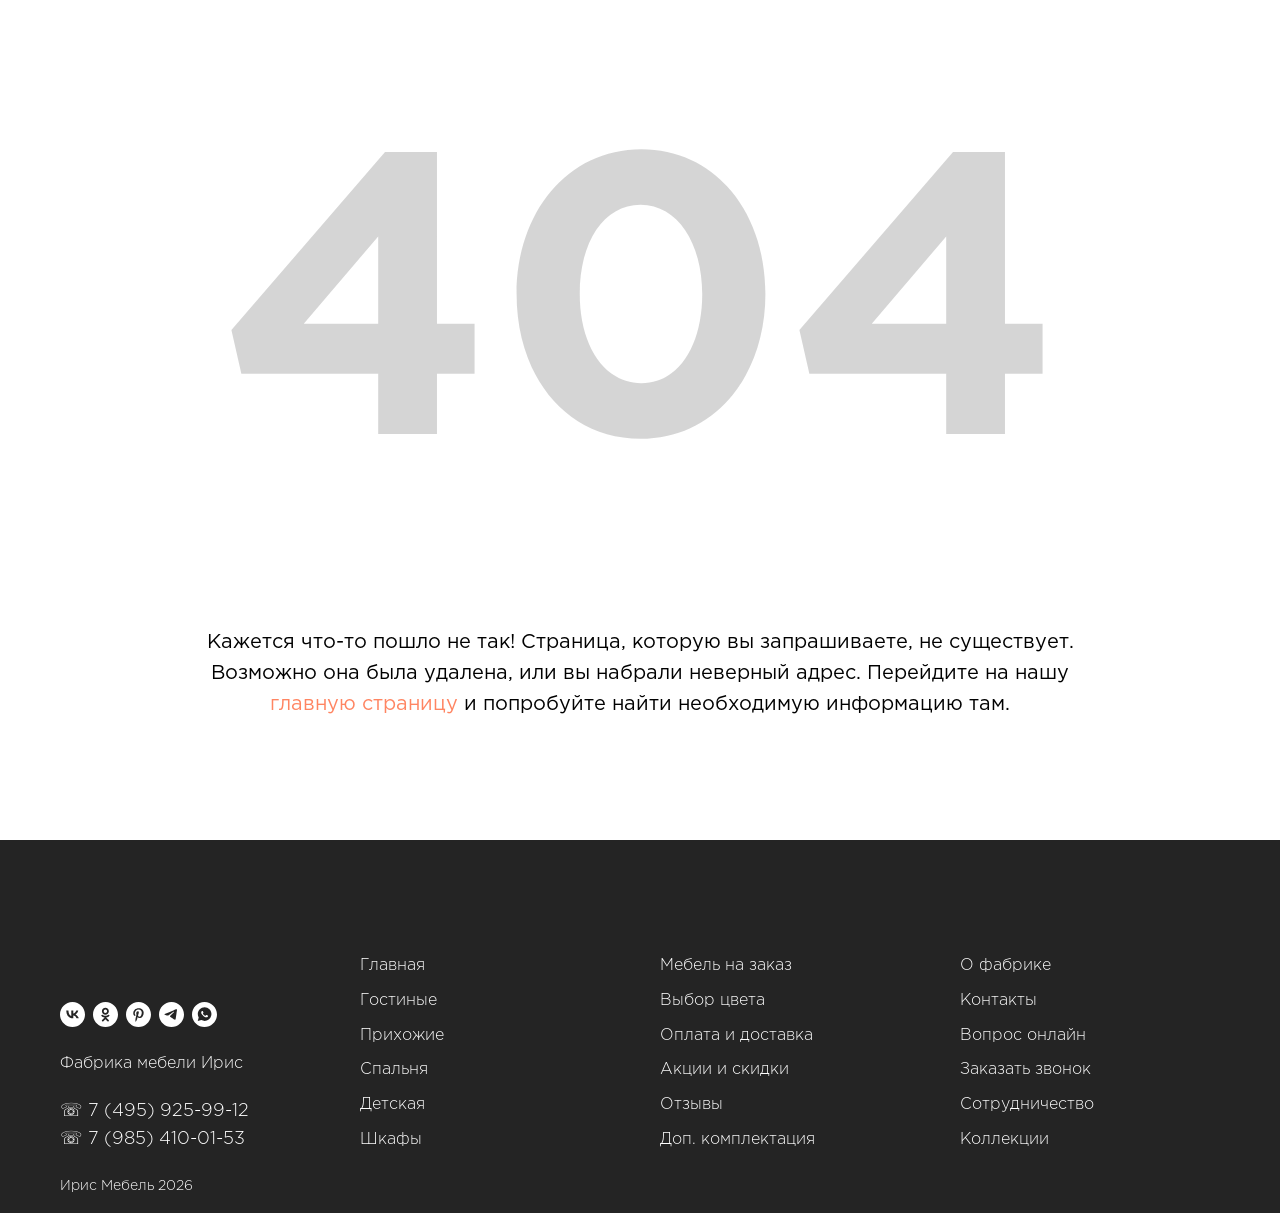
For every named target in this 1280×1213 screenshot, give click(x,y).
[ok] (105, 1014)
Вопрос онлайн (1023, 1035)
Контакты (998, 1000)
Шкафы (391, 1139)
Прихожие (402, 1035)
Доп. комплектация (737, 1139)
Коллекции (1004, 1139)
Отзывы (691, 1104)
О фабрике (1005, 965)
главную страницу (364, 704)
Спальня (394, 1069)
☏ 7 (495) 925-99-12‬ (154, 1111)
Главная (392, 965)
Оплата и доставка (736, 1035)
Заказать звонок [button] (1025, 1069)
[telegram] (171, 1014)
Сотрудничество (1027, 1104)
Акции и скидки (724, 1069)
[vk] (72, 1014)
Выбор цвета (712, 1000)
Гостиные (398, 1000)
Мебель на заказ (726, 965)
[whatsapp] (204, 1014)
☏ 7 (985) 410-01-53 (152, 1139)
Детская (392, 1104)
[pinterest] (138, 1014)
